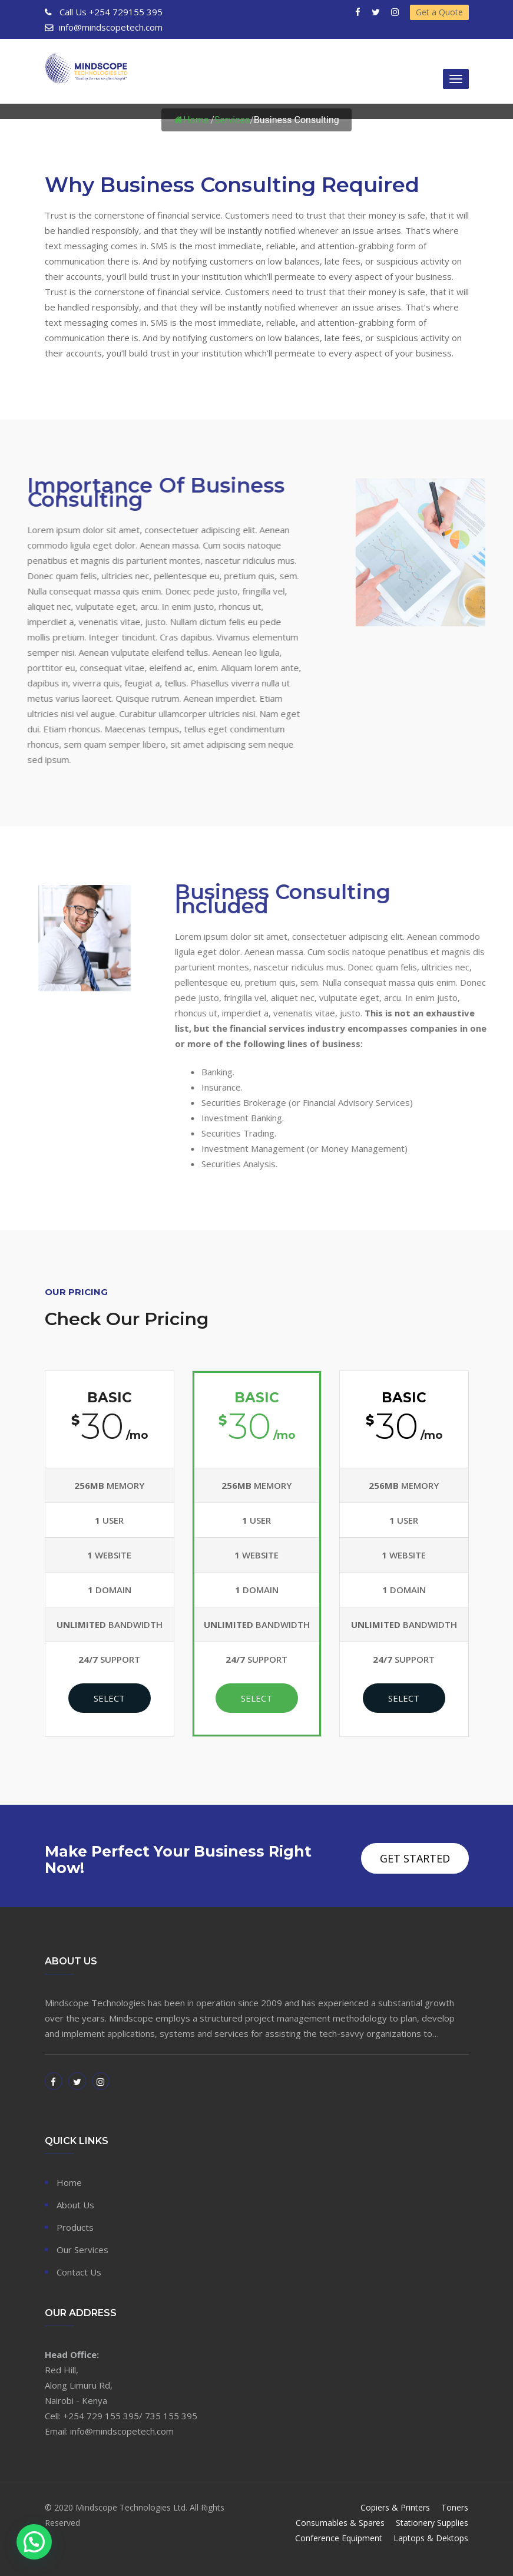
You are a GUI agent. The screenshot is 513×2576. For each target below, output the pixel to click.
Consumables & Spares (340, 2522)
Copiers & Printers (396, 2507)
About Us (75, 2205)
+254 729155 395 (110, 12)
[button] (34, 2542)
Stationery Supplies (432, 2522)
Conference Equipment (339, 2538)
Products (75, 2227)
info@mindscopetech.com (111, 27)
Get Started (415, 1858)
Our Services (82, 2249)
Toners (455, 2507)
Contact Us (79, 2272)
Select (109, 1698)
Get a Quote (439, 12)
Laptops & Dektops (431, 2538)
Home (191, 120)
